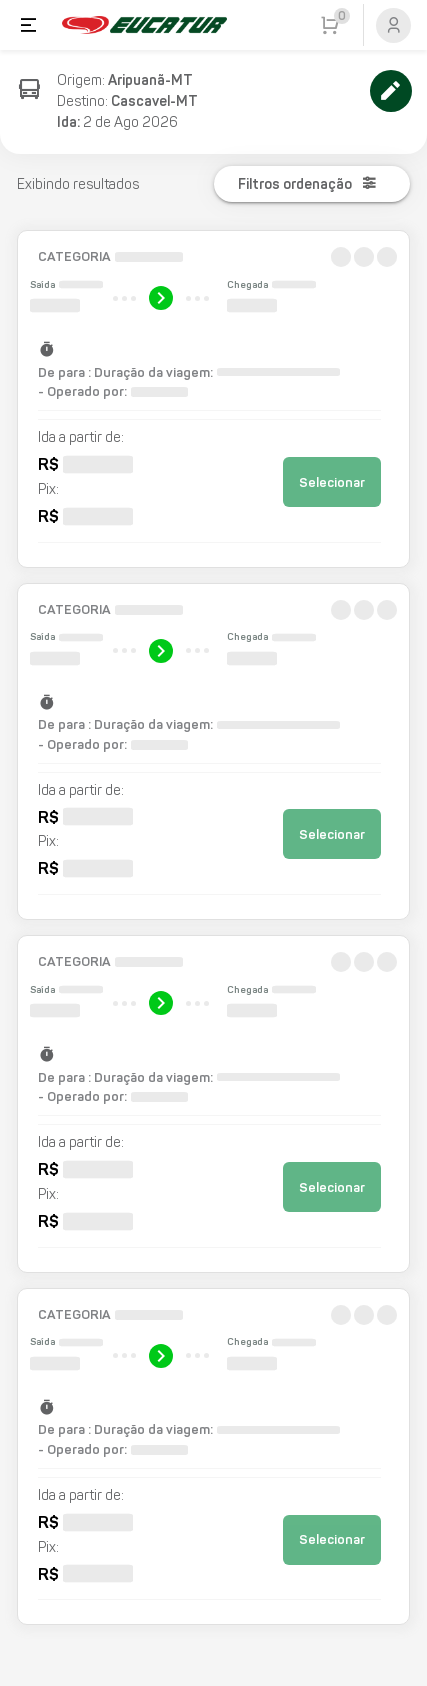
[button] (213, 399)
